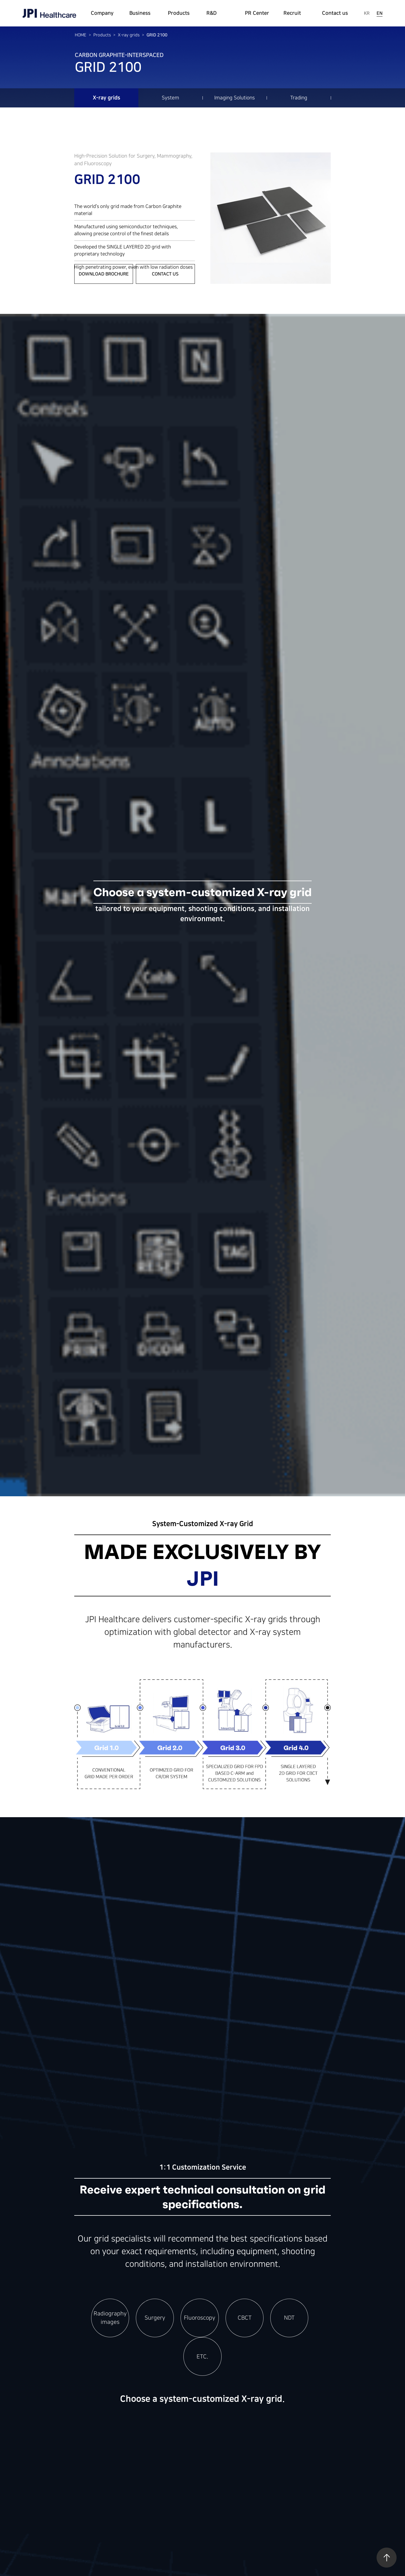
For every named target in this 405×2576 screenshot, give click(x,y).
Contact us (335, 13)
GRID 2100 (157, 35)
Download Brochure (104, 273)
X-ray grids (129, 35)
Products (179, 13)
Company (102, 13)
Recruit (292, 13)
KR (367, 13)
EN (379, 13)
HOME (80, 35)
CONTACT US (165, 273)
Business (139, 13)
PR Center (257, 13)
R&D (211, 13)
